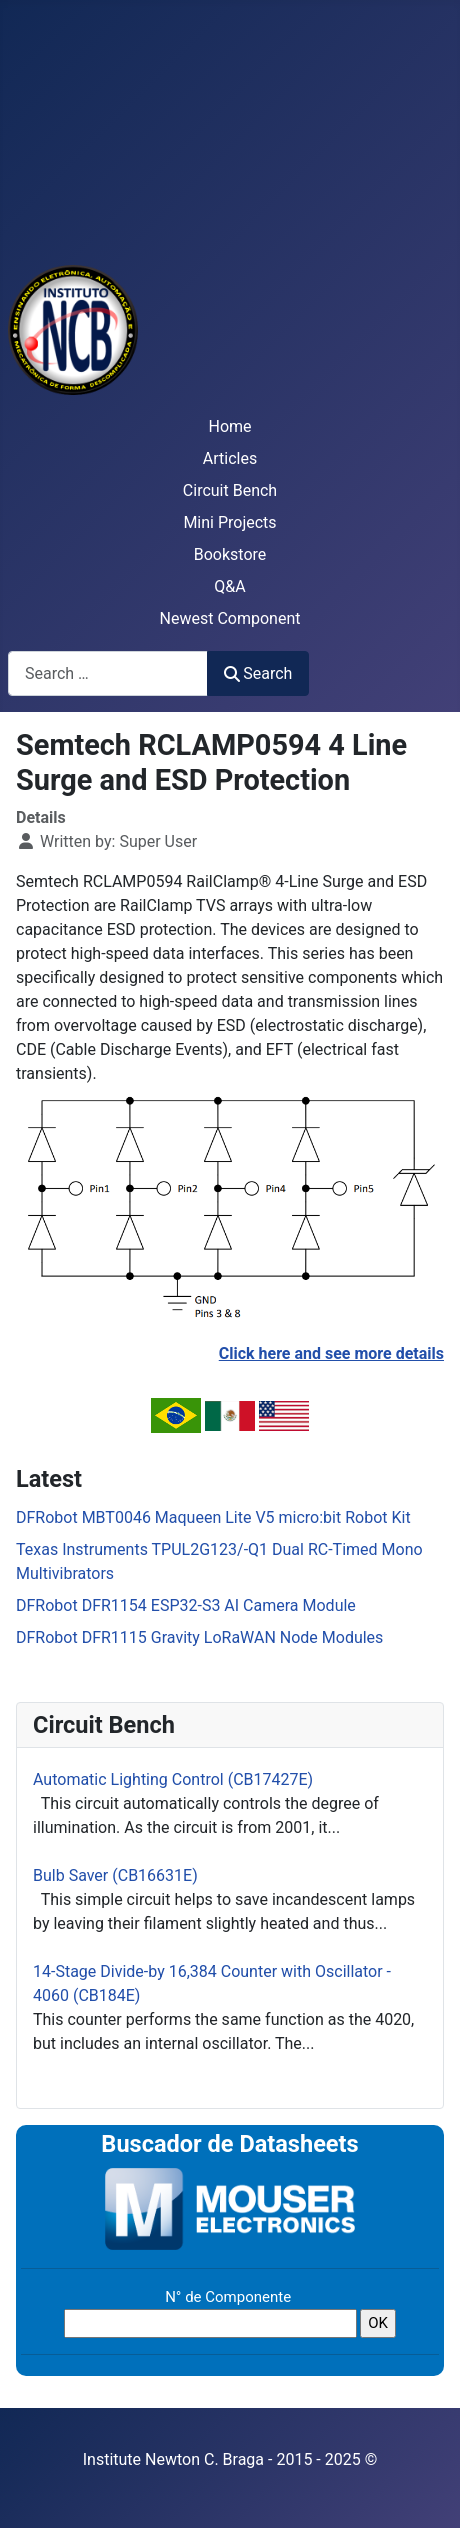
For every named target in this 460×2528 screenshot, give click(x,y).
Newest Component (230, 618)
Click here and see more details (331, 1353)
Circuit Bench (230, 490)
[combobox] (108, 673)
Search (258, 673)
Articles (230, 458)
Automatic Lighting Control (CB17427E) (173, 1779)
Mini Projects (229, 522)
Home (229, 426)
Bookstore (230, 554)
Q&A (229, 586)
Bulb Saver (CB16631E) (115, 1875)
